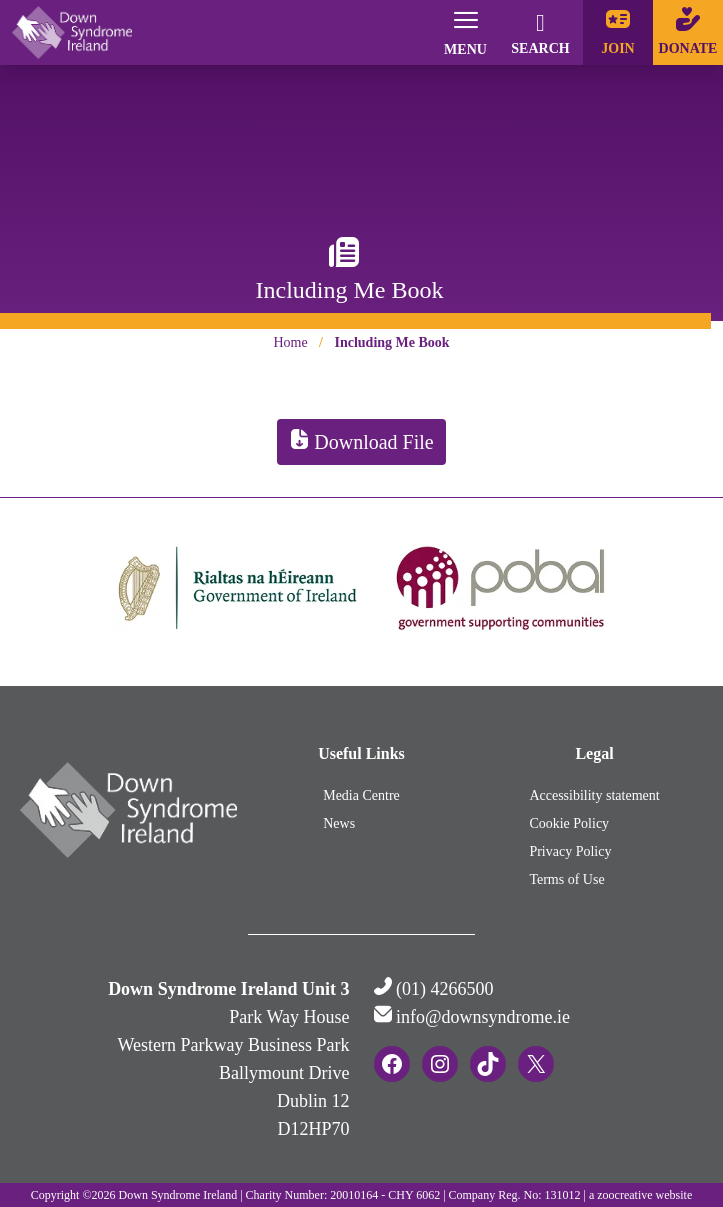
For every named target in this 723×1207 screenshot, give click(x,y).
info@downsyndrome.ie (483, 1017)
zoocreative (624, 1195)
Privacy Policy (570, 851)
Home (290, 342)
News (339, 823)
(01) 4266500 (445, 989)
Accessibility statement (594, 795)
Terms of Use (566, 879)
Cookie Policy (569, 823)
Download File (361, 442)
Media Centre (361, 795)
